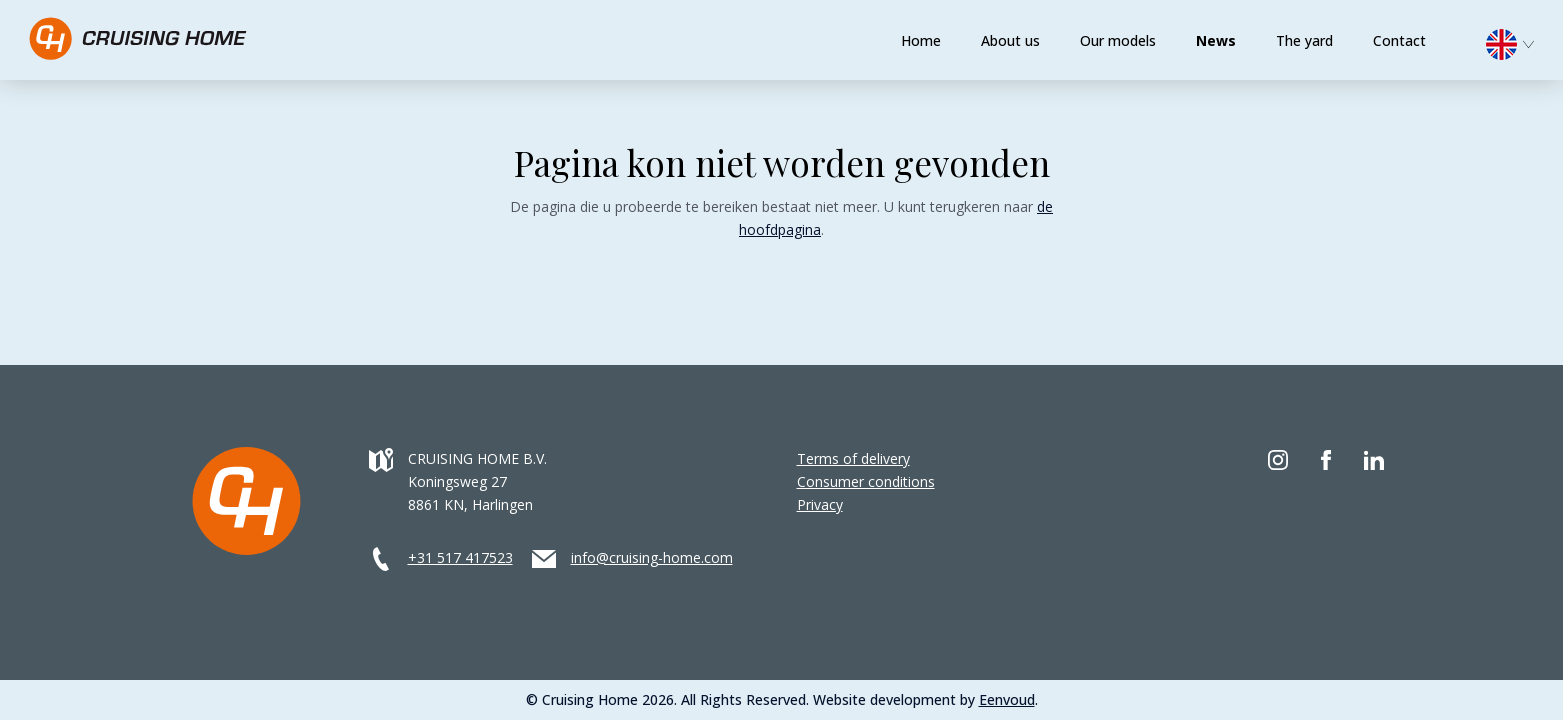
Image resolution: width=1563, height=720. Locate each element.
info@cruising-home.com (652, 557)
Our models (1118, 40)
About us (1010, 40)
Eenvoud (1007, 699)
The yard (1304, 40)
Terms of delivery (853, 458)
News (1216, 40)
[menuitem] (1520, 42)
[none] (1520, 49)
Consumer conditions (866, 481)
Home (921, 40)
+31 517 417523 (460, 557)
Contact (1399, 40)
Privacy (820, 504)
